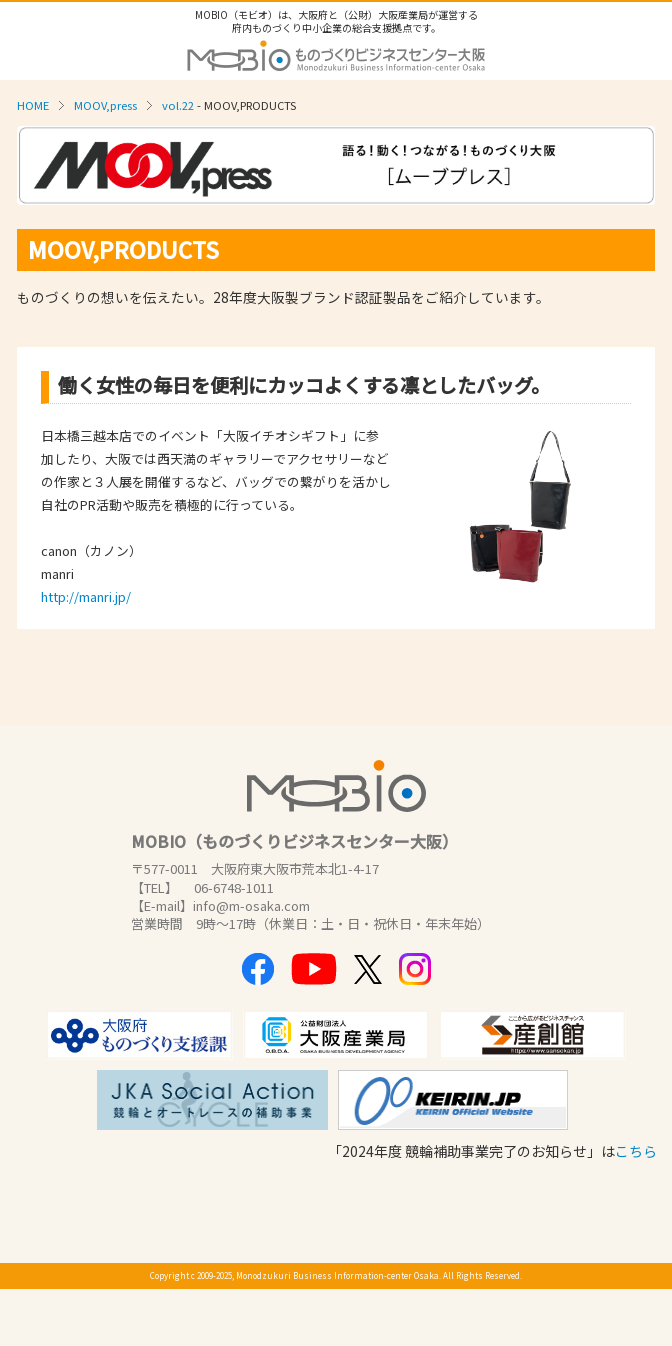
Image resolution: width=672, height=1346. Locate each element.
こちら (636, 1151)
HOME (33, 105)
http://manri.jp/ (86, 596)
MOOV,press (105, 105)
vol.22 (178, 105)
